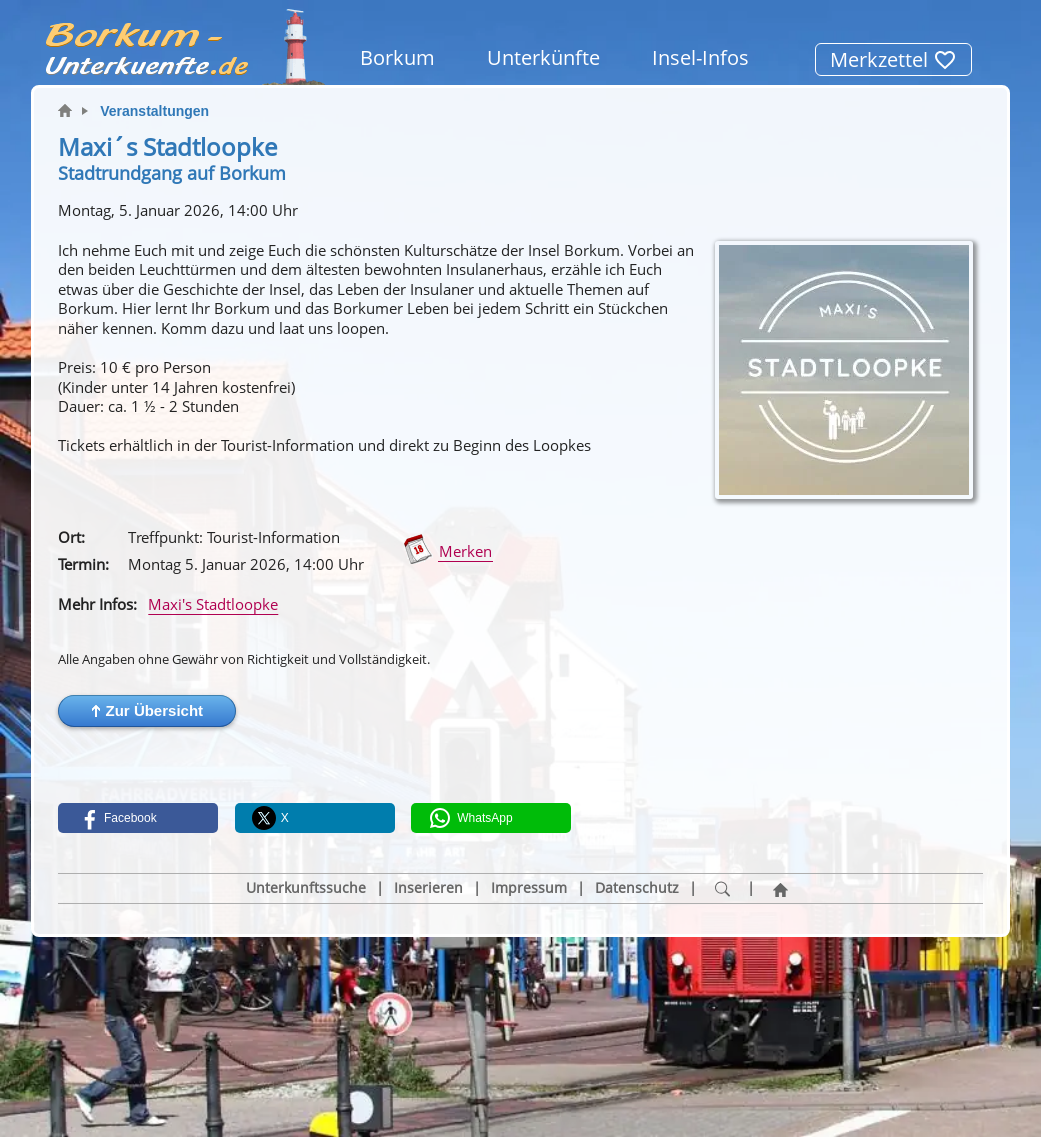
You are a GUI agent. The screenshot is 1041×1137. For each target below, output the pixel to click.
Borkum (397, 57)
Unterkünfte (543, 57)
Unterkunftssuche (306, 888)
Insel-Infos (700, 57)
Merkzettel (893, 59)
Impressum (529, 888)
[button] (147, 711)
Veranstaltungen (154, 111)
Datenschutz (637, 888)
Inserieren (428, 888)
